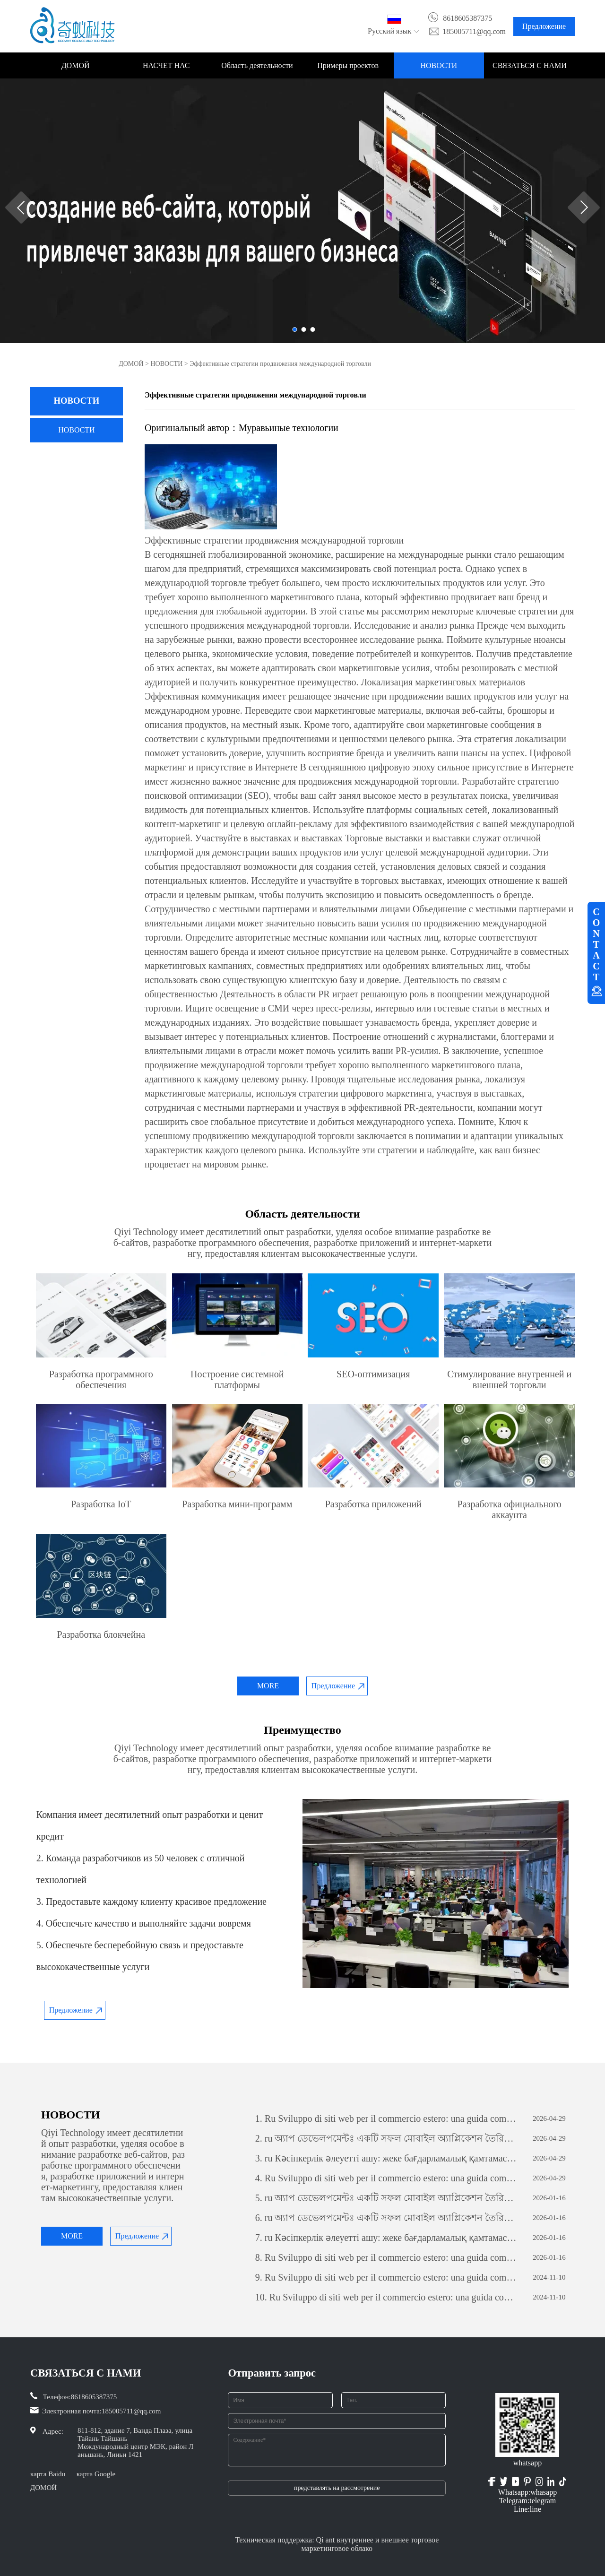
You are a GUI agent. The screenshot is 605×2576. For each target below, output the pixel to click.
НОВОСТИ (438, 65)
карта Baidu (47, 2474)
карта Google (96, 2474)
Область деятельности (257, 65)
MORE (268, 1686)
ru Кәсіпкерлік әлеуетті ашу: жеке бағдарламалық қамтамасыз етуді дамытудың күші (386, 2158)
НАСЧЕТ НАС (166, 65)
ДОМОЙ (75, 65)
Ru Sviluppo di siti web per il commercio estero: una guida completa (386, 2118)
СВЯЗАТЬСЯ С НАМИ (530, 65)
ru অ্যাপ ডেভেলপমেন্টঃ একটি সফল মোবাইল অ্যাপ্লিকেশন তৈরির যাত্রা (386, 2138)
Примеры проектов (348, 65)
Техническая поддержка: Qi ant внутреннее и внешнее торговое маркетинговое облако (337, 2544)
